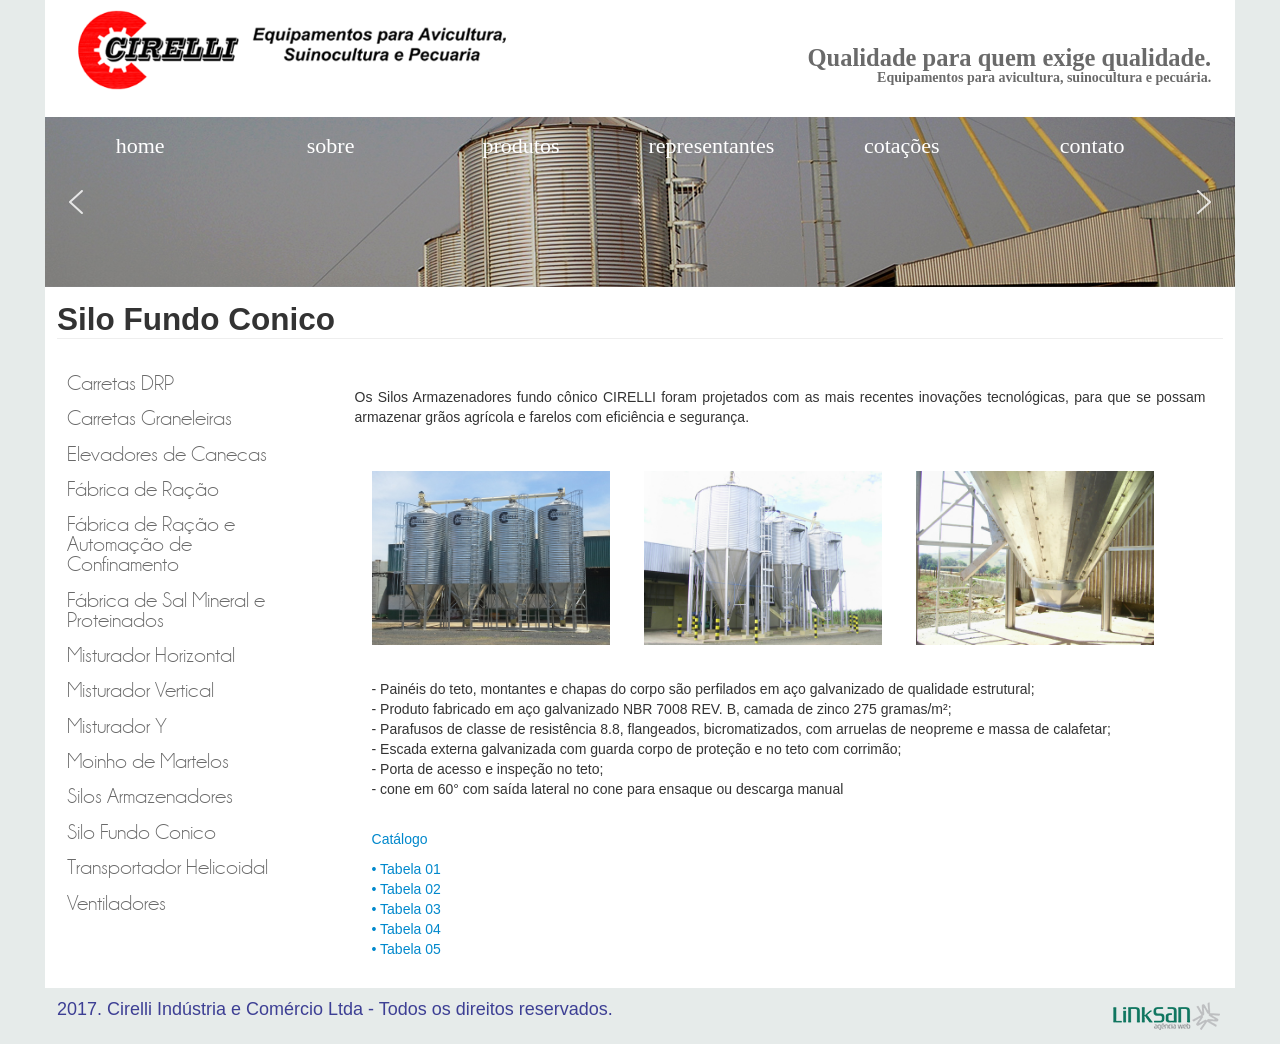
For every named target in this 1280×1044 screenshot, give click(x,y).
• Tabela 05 (406, 949)
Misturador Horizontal (151, 655)
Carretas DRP (120, 383)
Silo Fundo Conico (141, 832)
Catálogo (400, 839)
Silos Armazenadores (150, 796)
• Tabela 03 (406, 909)
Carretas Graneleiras (149, 418)
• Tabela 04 (406, 929)
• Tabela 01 (406, 869)
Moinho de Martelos (148, 761)
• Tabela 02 (406, 889)
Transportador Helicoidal (167, 867)
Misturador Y (117, 726)
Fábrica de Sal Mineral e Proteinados (166, 610)
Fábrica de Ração (143, 489)
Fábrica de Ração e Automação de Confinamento (151, 544)
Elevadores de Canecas (167, 454)
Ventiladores (116, 903)
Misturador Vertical (140, 690)
